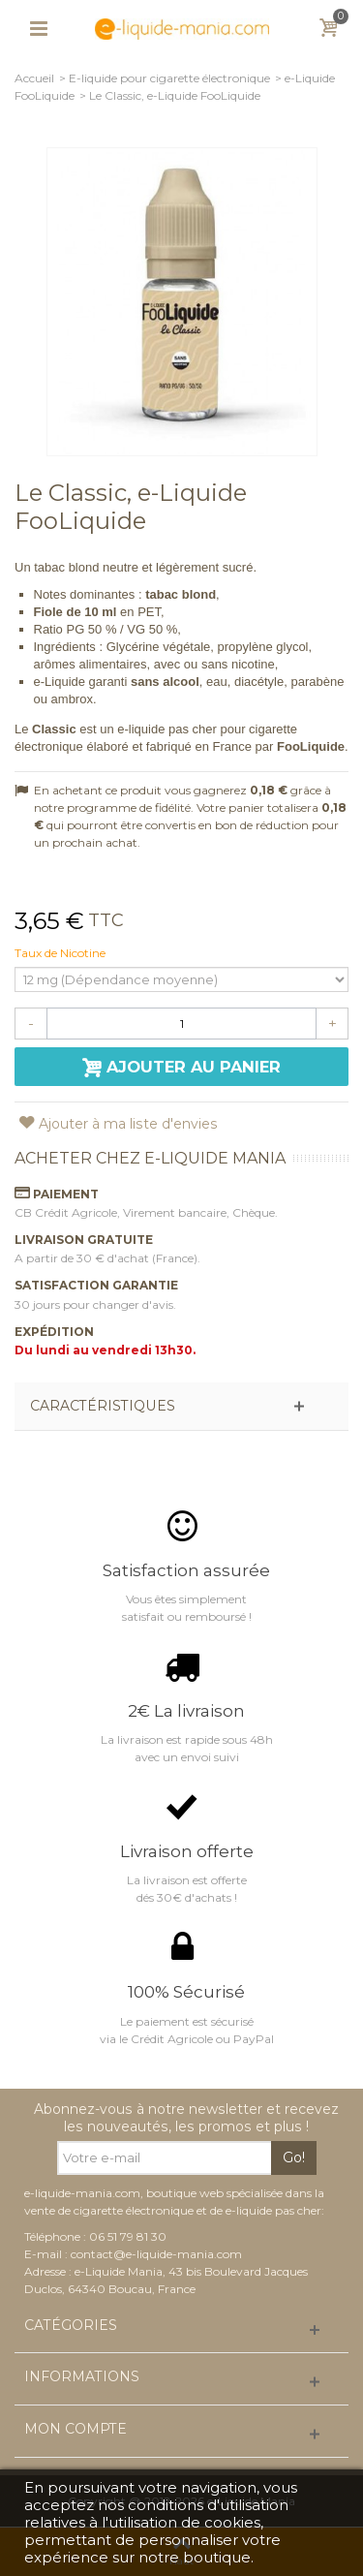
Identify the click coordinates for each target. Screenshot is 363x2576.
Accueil (34, 78)
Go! (294, 2157)
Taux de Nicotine (61, 953)
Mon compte (75, 2429)
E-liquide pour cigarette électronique (169, 78)
